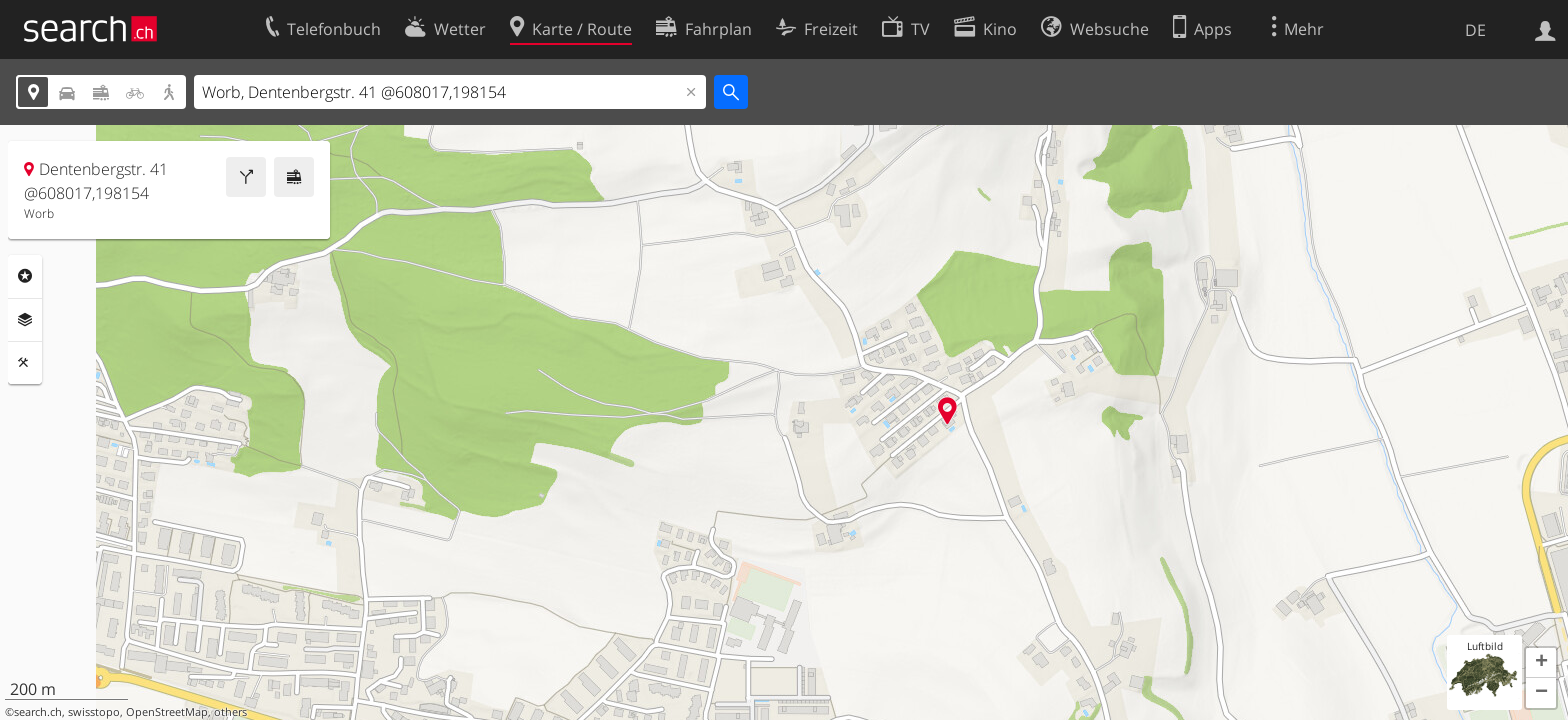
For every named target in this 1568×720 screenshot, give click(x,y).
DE (1475, 30)
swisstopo (94, 712)
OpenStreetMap (167, 712)
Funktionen (25, 363)
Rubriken (25, 276)
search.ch (38, 712)
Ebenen (25, 320)
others (230, 712)
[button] (1541, 663)
